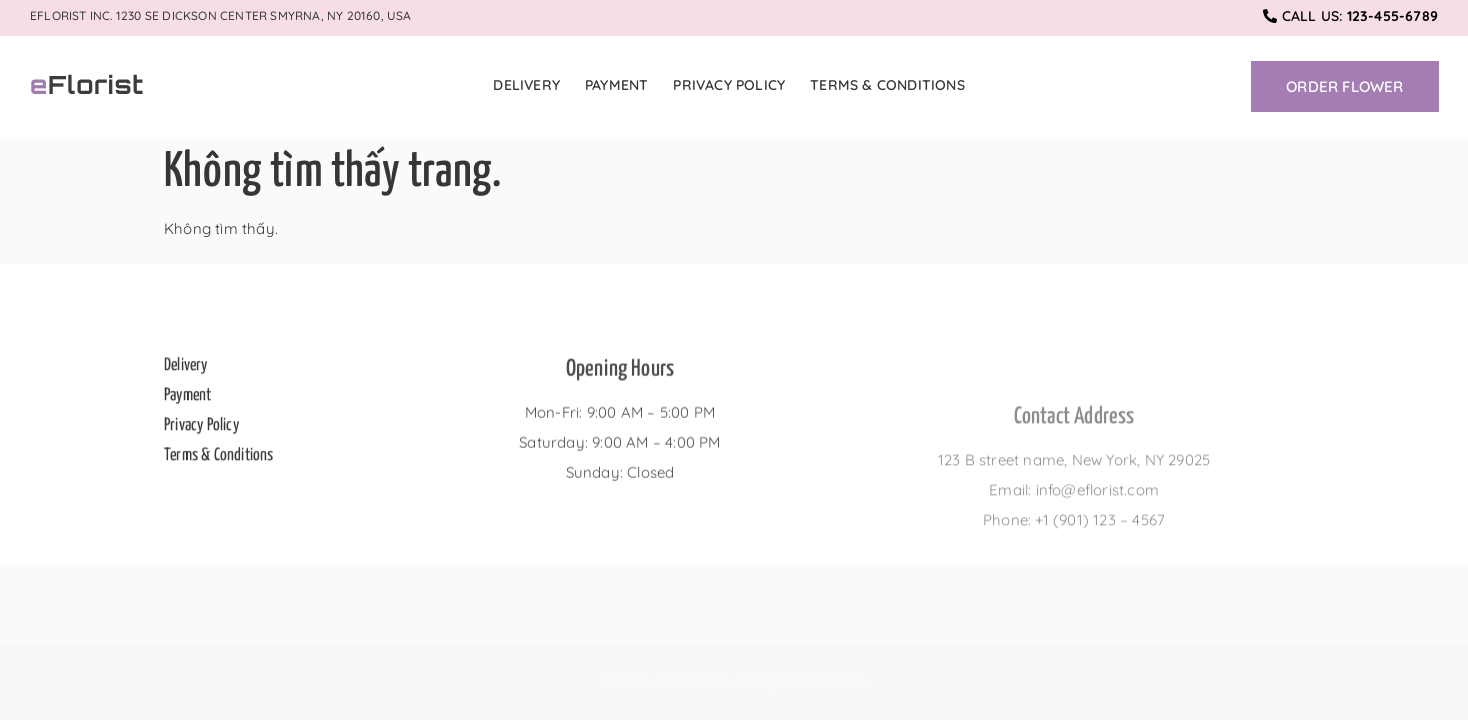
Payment (616, 85)
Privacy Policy (729, 85)
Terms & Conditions (887, 85)
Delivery (526, 85)
